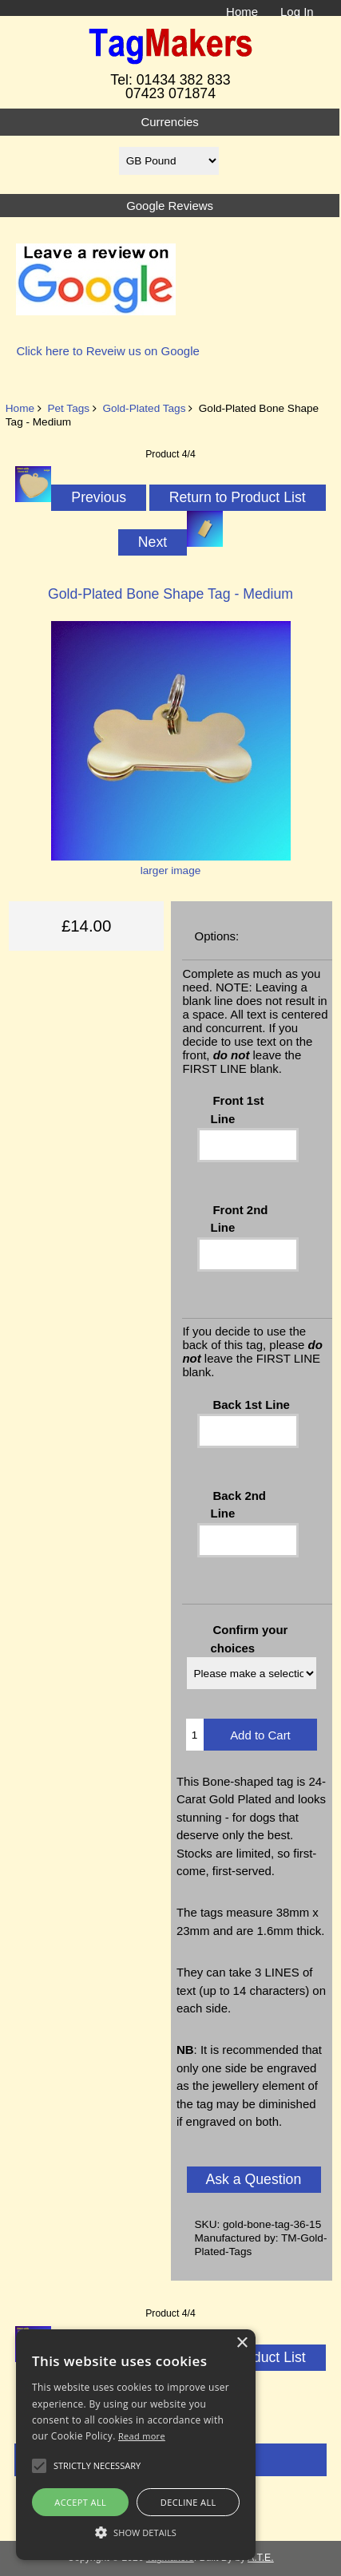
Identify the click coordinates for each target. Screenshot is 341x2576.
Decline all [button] (188, 2502)
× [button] (242, 2343)
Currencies (169, 122)
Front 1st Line (237, 1109)
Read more (141, 2436)
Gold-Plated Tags (143, 408)
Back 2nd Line (238, 1504)
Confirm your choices (249, 1638)
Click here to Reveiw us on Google (107, 351)
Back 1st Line (250, 1404)
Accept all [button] (80, 2502)
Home (242, 11)
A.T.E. (261, 2557)
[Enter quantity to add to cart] (195, 1735)
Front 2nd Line (239, 1218)
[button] (136, 2531)
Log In (297, 11)
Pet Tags (68, 408)
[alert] (136, 2444)
